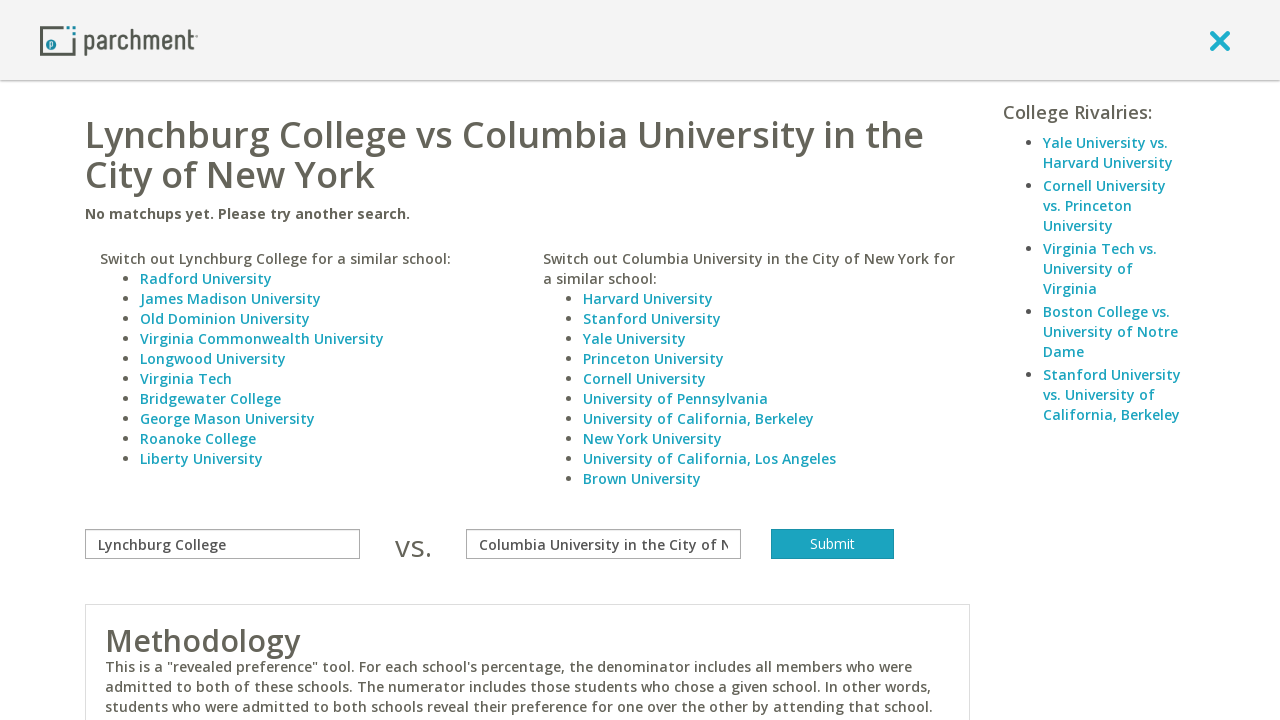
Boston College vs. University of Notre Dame (1110, 331)
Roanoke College (198, 438)
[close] (1220, 40)
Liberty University (201, 458)
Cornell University (644, 378)
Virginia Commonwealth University (262, 338)
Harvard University (648, 298)
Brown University (642, 478)
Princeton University (653, 358)
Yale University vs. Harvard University (1108, 152)
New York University (652, 438)
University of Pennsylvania (675, 398)
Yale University (634, 338)
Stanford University (652, 318)
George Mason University (227, 418)
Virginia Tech (186, 378)
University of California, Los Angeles (709, 458)
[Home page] (119, 39)
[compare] (222, 544)
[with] (603, 544)
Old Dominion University (225, 318)
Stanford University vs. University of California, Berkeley (1112, 394)
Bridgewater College (210, 398)
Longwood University (213, 358)
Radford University (206, 278)
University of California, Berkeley (698, 418)
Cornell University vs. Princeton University (1104, 205)
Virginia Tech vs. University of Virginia (1100, 268)
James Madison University (230, 298)
